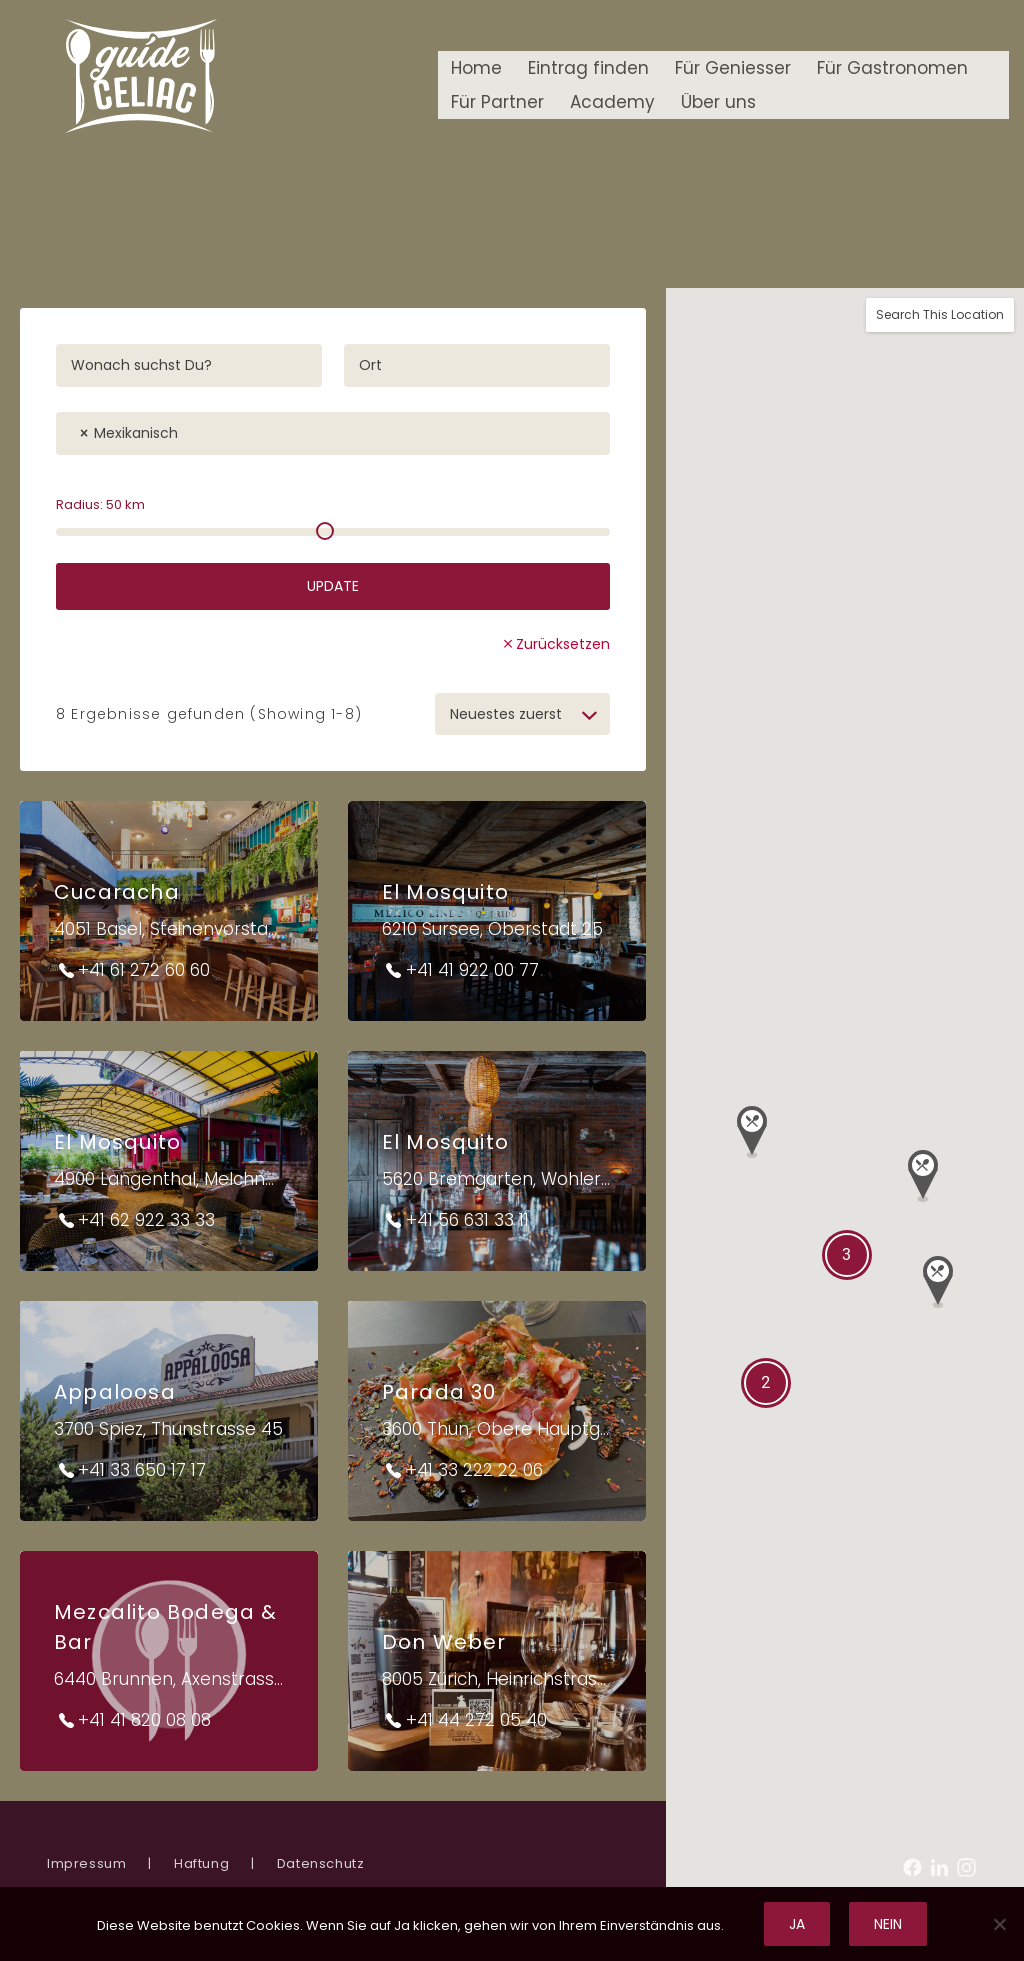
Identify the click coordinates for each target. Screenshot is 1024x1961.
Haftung (201, 1863)
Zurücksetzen (563, 644)
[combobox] (333, 433)
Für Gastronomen (892, 68)
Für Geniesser (733, 68)
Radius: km (100, 504)
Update (333, 586)
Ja (797, 1924)
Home (476, 68)
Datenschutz (321, 1863)
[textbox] (193, 428)
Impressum (86, 1863)
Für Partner (497, 102)
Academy (612, 102)
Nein (888, 1924)
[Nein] (999, 1924)
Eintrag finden (588, 68)
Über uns (718, 102)
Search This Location (940, 314)
